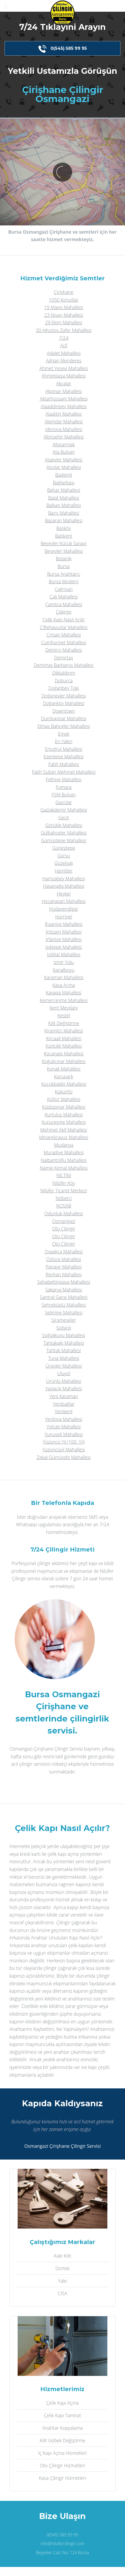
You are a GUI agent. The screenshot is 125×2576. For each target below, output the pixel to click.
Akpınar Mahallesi (63, 391)
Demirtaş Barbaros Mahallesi (63, 665)
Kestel (63, 1015)
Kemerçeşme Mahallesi (64, 1000)
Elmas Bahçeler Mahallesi (63, 726)
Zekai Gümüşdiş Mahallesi (64, 1457)
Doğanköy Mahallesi (63, 703)
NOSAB (63, 1205)
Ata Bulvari (64, 452)
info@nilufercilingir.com (62, 2543)
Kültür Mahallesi (63, 1099)
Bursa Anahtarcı (63, 574)
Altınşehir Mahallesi (64, 437)
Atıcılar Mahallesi (63, 467)
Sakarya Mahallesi (63, 1289)
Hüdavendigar (63, 909)
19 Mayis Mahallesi (63, 307)
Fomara (64, 787)
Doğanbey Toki (63, 688)
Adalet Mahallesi (64, 353)
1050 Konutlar (63, 300)
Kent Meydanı (63, 1008)
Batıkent (63, 536)
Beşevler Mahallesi (64, 551)
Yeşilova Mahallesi (63, 1419)
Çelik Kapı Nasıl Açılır (63, 619)
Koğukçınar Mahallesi (64, 1061)
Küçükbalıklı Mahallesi (63, 1084)
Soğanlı (63, 1328)
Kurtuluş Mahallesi (64, 1114)
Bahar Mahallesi (63, 490)
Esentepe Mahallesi (64, 756)
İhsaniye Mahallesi (64, 924)
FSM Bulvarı (64, 794)
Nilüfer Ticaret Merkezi (63, 1190)
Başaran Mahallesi (64, 520)
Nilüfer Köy (63, 1183)
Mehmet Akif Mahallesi (63, 1130)
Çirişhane (63, 292)
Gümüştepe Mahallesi (63, 840)
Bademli (63, 475)
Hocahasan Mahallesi (63, 901)
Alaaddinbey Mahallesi (64, 406)
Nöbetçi (64, 1198)
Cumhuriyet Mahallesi (63, 642)
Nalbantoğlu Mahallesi (64, 1160)
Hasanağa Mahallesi (63, 886)
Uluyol (63, 1373)
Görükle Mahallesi (63, 825)
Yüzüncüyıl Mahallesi (63, 1449)
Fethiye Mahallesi (63, 779)
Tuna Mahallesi (63, 1358)
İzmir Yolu (63, 962)
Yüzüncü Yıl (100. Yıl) (64, 1442)
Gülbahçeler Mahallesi (64, 832)
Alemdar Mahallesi (64, 421)
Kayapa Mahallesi (63, 992)
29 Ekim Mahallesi (63, 322)
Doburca (64, 680)
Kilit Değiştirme (63, 1023)
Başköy (63, 528)
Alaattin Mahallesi (63, 414)
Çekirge (63, 612)
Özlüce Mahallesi (63, 1259)
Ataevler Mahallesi (63, 459)
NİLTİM (63, 1175)
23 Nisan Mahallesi (63, 315)
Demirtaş (63, 657)
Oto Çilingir (63, 1228)
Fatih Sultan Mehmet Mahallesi (63, 772)
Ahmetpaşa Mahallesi (64, 375)
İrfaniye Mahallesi (64, 939)
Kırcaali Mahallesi (63, 1038)
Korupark (63, 1076)
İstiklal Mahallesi (63, 954)
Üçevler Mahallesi (63, 1366)
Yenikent (64, 1411)
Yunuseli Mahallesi (64, 1434)
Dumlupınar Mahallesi (63, 718)
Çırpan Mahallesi (63, 634)
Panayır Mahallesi (64, 1266)
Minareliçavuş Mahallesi (63, 1137)
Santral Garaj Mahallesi (63, 1297)
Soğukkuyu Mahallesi (63, 1335)
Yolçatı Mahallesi (63, 1426)
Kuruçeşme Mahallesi (64, 1122)
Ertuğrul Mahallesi (64, 749)
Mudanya (63, 1145)
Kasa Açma (63, 985)
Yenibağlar (64, 1404)
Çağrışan (64, 589)
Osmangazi (63, 1221)
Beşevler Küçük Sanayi (64, 543)
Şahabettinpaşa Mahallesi (63, 1282)
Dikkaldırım (63, 673)
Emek (63, 734)
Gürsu (63, 855)
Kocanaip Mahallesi (64, 1053)
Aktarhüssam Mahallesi (64, 398)
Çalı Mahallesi (64, 596)
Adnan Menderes (63, 360)
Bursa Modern (64, 581)
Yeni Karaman (63, 1396)
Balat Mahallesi (63, 498)
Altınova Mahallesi (63, 429)
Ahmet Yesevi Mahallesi (64, 368)
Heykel (64, 893)
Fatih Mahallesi (63, 764)
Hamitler (64, 871)
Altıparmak (64, 444)
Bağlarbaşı (63, 482)
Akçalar (63, 383)
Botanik (64, 558)
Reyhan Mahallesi (64, 1274)
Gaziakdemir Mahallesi (63, 810)
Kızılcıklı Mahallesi (64, 1046)
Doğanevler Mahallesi (63, 695)
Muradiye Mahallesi (64, 1152)
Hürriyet (63, 916)
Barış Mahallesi (63, 513)
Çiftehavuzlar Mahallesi (63, 627)
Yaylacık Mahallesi (63, 1388)
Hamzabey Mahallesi (63, 878)
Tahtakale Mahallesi (63, 1343)
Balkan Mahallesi (63, 505)
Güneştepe (63, 848)
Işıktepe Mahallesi (63, 947)
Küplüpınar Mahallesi (63, 1107)
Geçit (63, 817)
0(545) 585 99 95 (62, 49)
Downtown (63, 711)
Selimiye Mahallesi (64, 1312)
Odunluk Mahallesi (63, 1213)
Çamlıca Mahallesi (63, 604)
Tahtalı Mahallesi (63, 1350)
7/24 (64, 338)
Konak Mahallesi (63, 1069)
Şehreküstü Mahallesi (64, 1305)
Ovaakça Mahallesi (64, 1251)
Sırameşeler (63, 1320)
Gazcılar (63, 802)
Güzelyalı (63, 863)
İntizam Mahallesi (63, 932)
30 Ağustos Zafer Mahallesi (64, 330)
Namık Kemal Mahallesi (64, 1168)
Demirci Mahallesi (63, 650)
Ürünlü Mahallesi (63, 1381)
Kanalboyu (64, 970)
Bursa (64, 566)
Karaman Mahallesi (63, 977)
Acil (63, 345)
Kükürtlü (64, 1091)
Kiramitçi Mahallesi (63, 1030)
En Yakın (63, 741)
